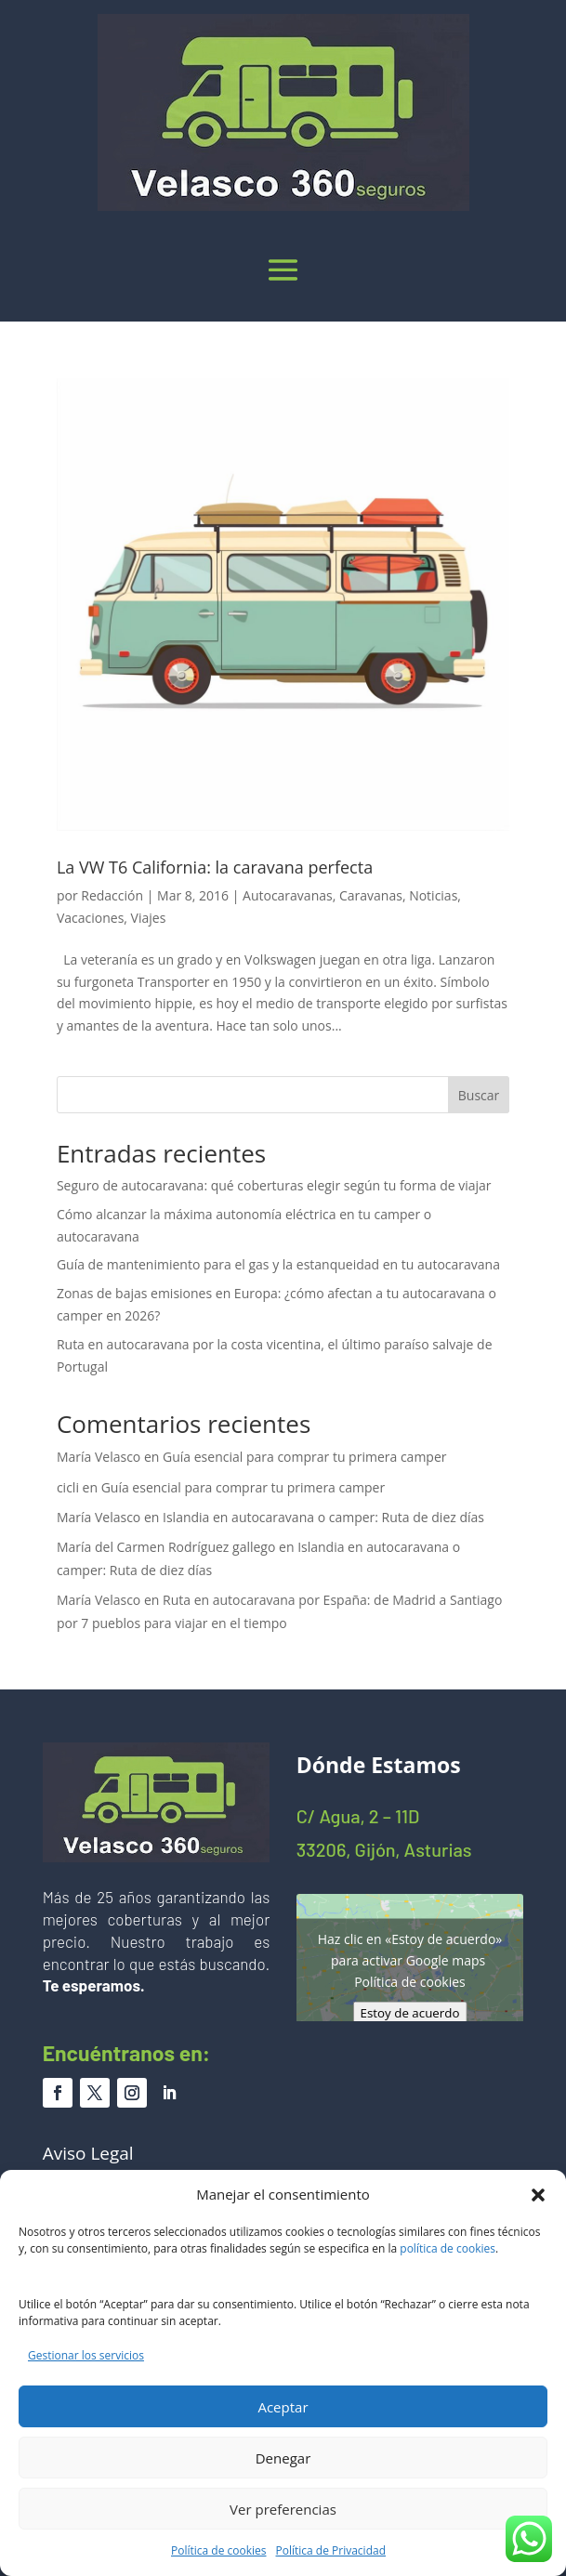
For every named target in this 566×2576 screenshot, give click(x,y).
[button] (538, 2195)
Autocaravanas (288, 895)
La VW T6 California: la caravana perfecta (215, 867)
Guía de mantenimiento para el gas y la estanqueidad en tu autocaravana (278, 1264)
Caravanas (370, 895)
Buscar (479, 1095)
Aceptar (282, 2407)
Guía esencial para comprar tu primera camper (304, 1456)
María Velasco (98, 1456)
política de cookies (447, 2248)
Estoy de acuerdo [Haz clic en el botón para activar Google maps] (410, 2012)
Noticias (433, 895)
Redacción (112, 895)
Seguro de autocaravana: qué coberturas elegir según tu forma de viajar (274, 1185)
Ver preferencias (283, 2509)
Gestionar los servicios (86, 2355)
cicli (68, 1487)
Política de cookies (219, 2550)
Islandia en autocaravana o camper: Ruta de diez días (323, 1517)
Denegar (283, 2458)
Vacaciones (90, 918)
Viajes (148, 918)
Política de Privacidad (331, 2550)
